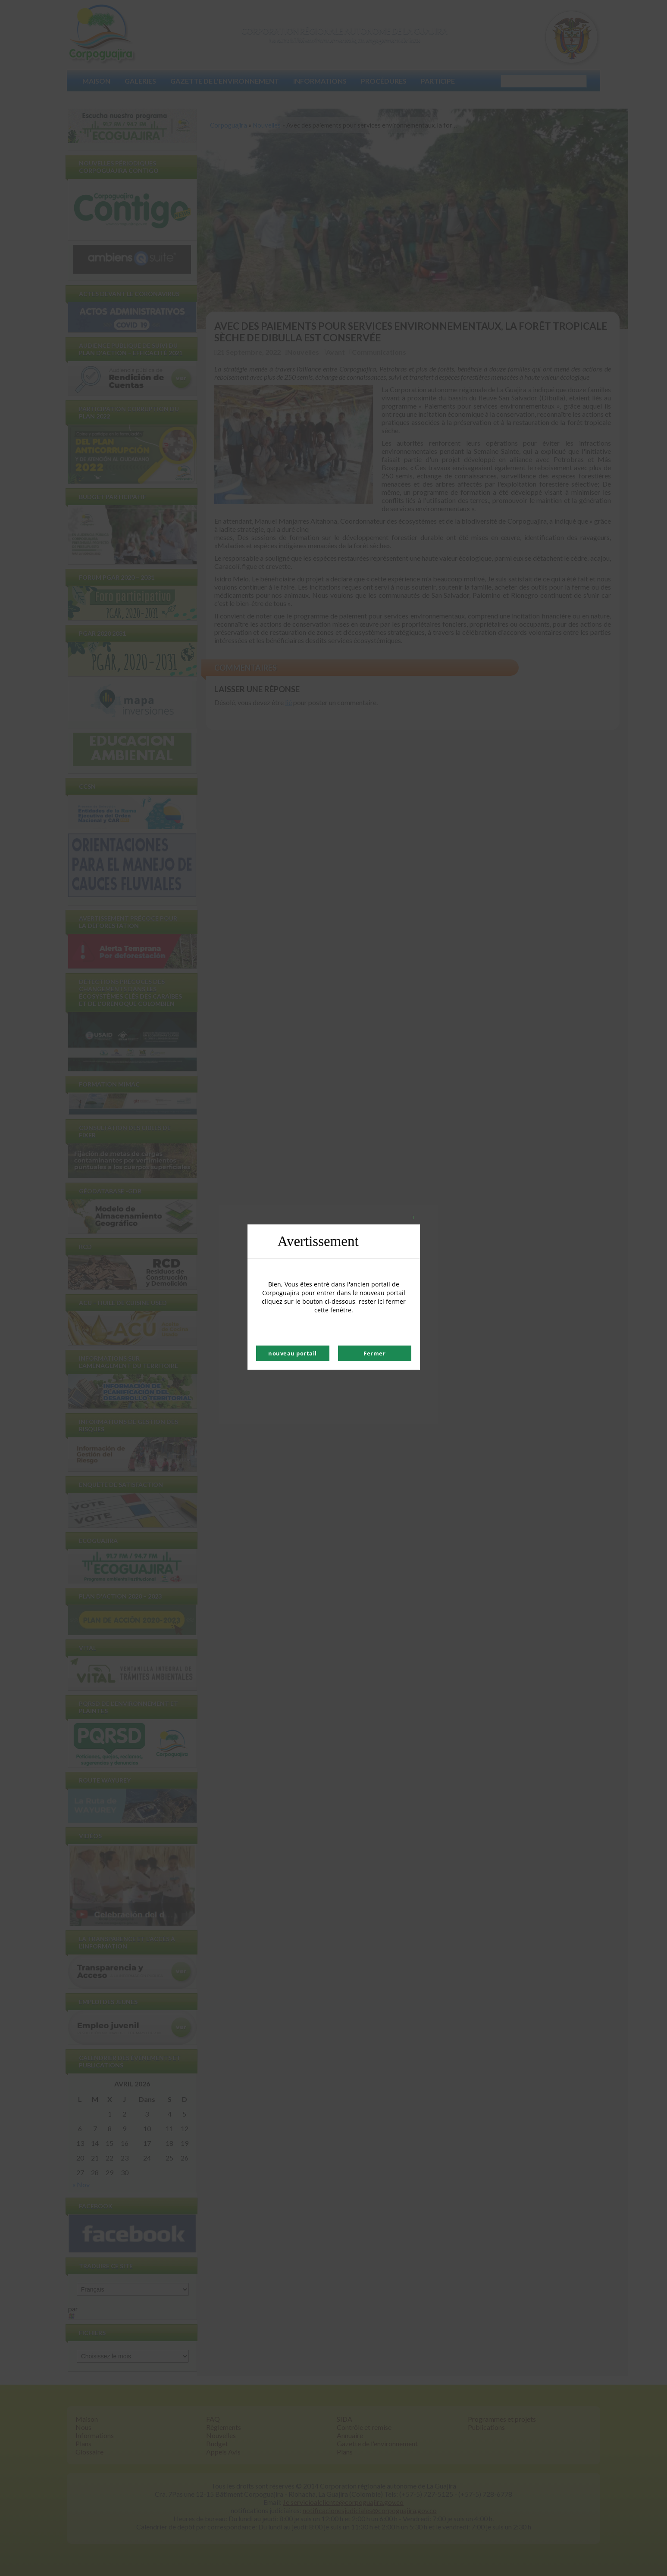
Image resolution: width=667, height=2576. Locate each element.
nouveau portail (292, 1353)
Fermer (374, 1353)
